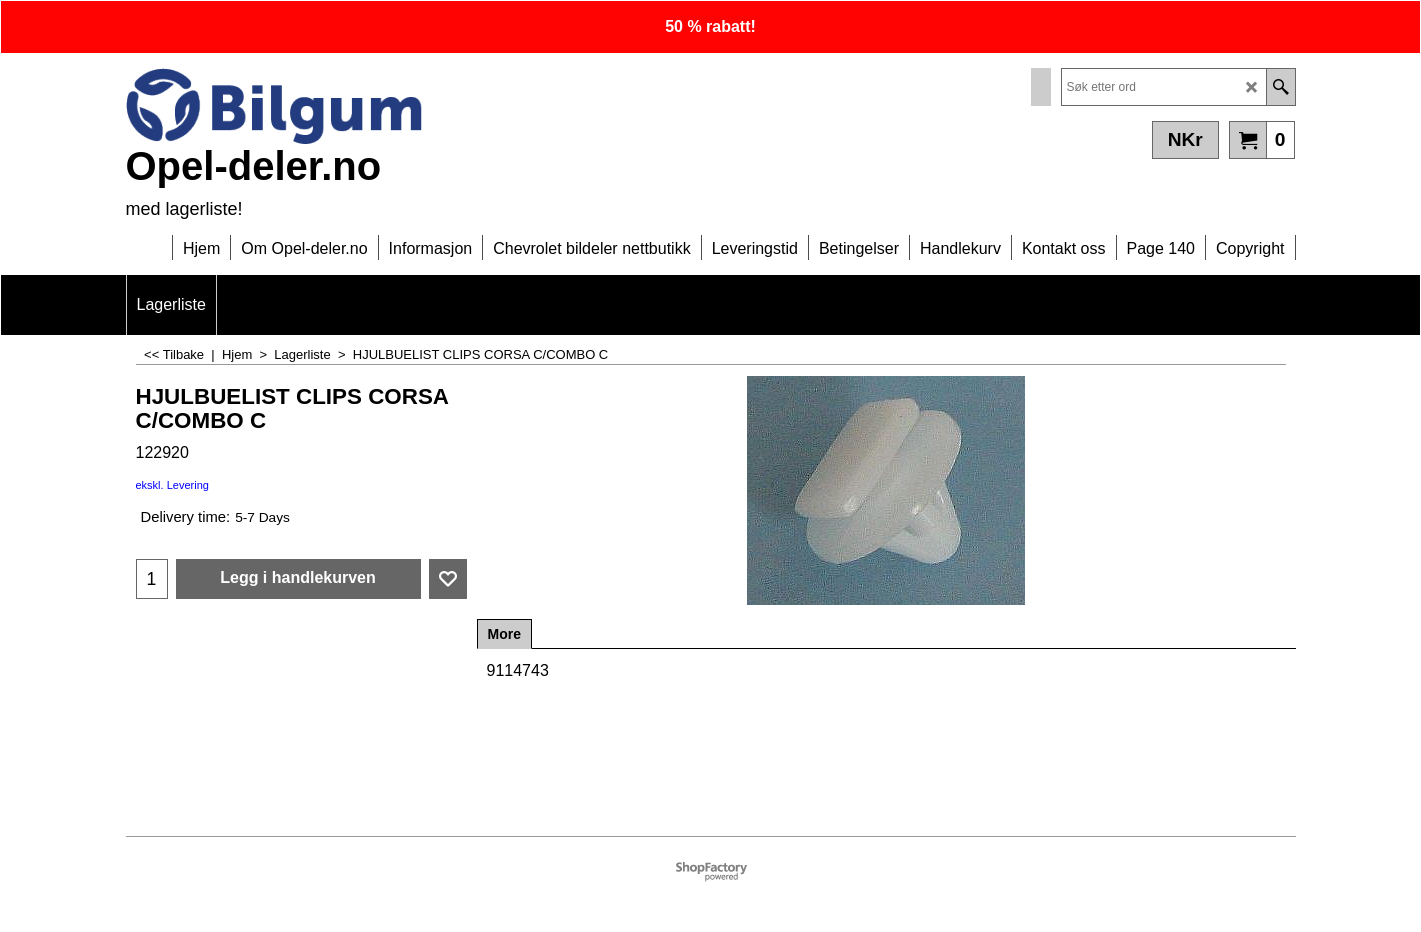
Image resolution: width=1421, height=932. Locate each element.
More (504, 634)
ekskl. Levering (172, 485)
